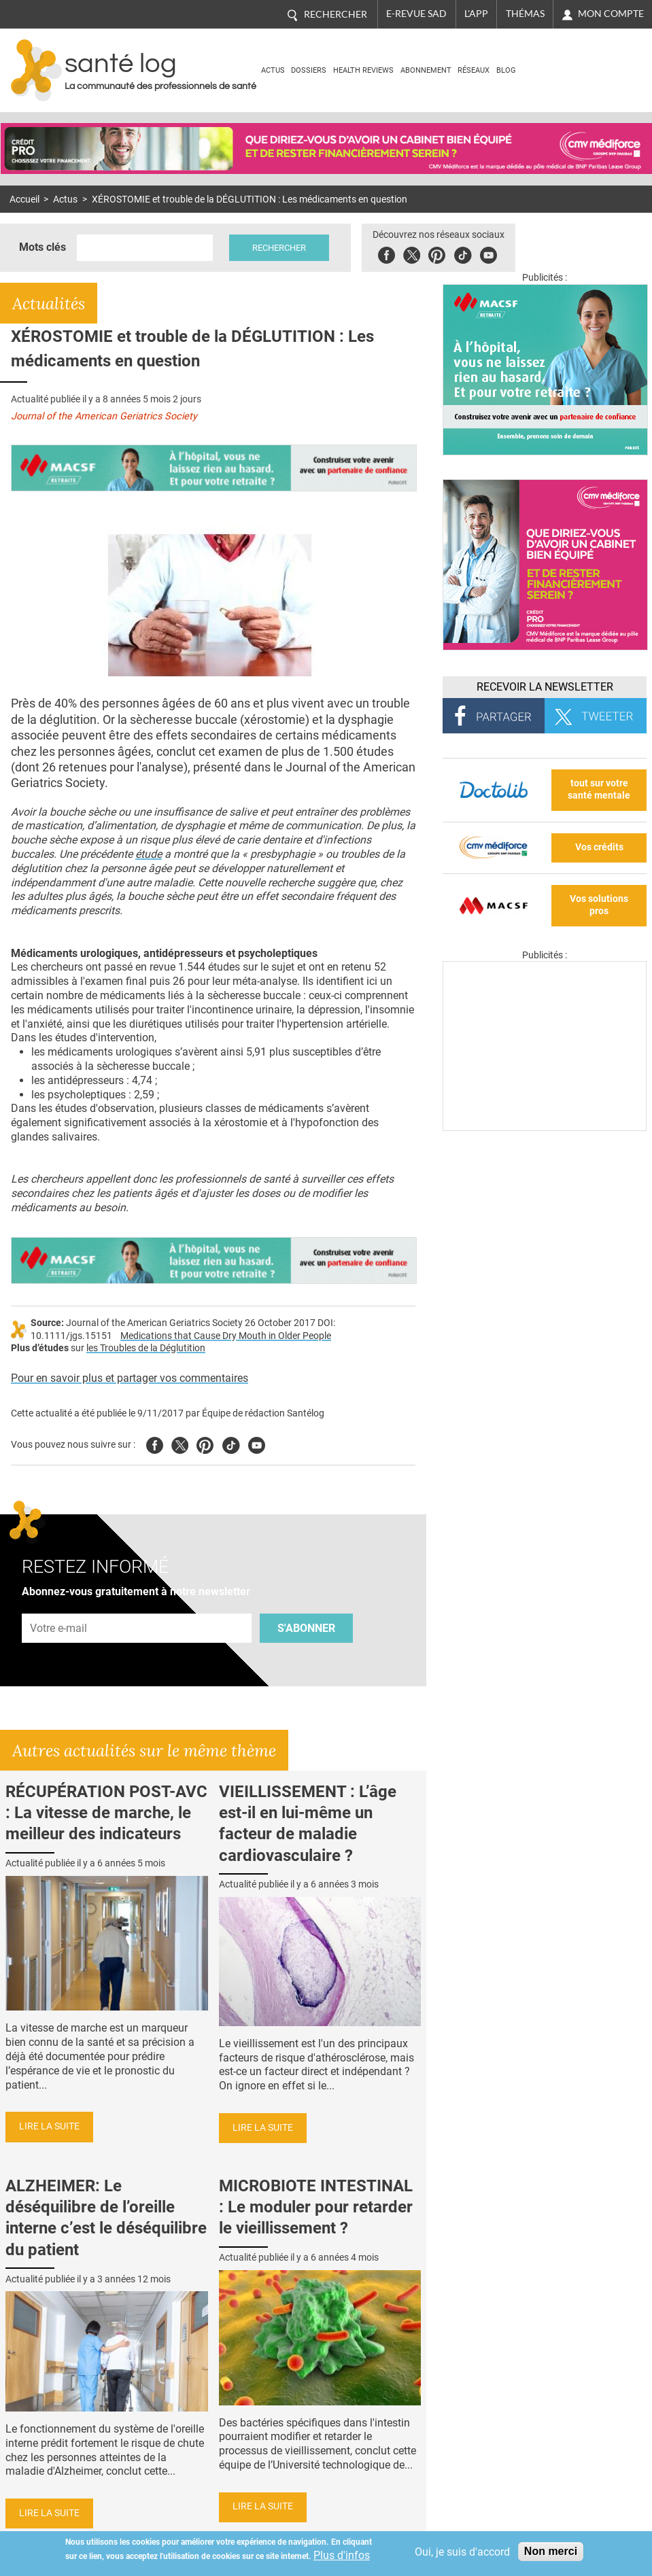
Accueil (24, 199)
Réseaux (474, 70)
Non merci (550, 2551)
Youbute (488, 253)
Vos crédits (599, 847)
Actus (273, 70)
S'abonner (306, 1628)
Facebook (386, 253)
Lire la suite (49, 2126)
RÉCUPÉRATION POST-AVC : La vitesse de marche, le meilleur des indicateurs (106, 1812)
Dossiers (308, 70)
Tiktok (462, 253)
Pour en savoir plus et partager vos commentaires (129, 1378)
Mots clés (42, 247)
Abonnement (425, 70)
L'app (476, 13)
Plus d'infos (341, 2555)
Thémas (525, 13)
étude (148, 854)
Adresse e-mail (59, 1605)
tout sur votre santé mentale (599, 790)
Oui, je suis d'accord (462, 2551)
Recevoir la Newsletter (545, 686)
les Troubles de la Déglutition (145, 1348)
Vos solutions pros (599, 905)
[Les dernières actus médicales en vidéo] (545, 1127)
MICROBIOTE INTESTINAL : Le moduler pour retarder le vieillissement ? (316, 2207)
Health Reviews (363, 70)
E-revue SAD (416, 13)
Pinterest (436, 253)
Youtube (256, 1443)
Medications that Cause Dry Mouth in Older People (225, 1336)
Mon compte (611, 13)
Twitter (411, 253)
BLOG (506, 70)
